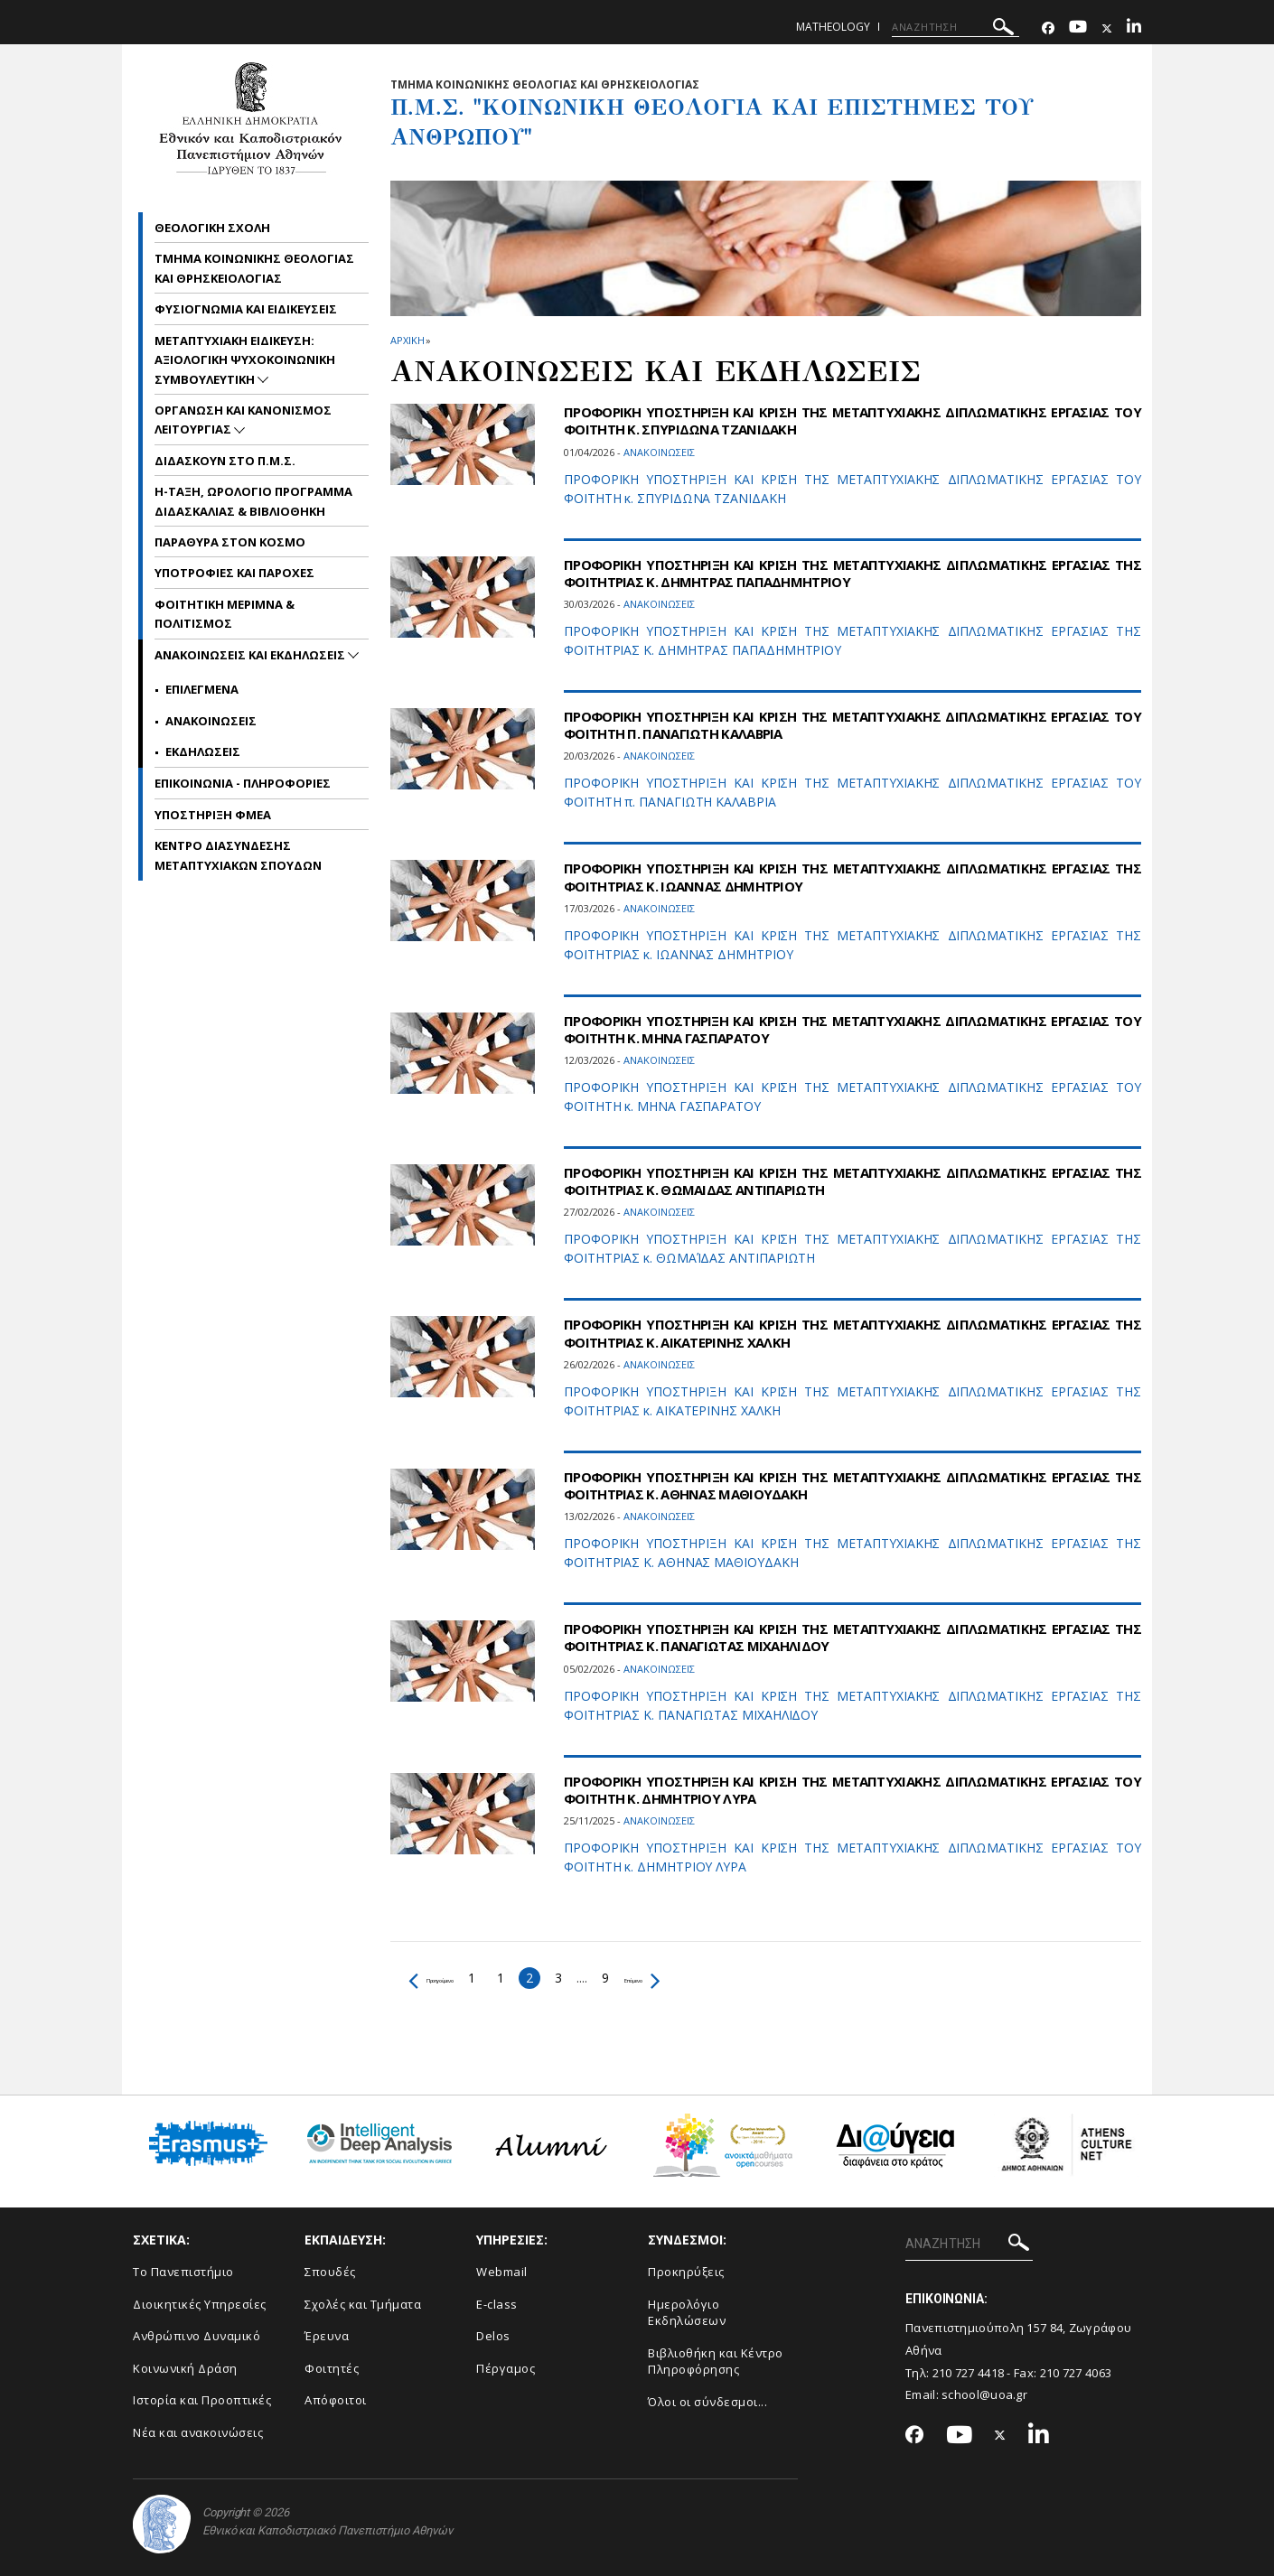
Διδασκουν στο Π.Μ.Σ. (225, 461)
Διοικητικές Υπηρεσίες (200, 2304)
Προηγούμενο (457, 1977)
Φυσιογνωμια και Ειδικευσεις (246, 309)
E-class (497, 2304)
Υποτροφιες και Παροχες (234, 573)
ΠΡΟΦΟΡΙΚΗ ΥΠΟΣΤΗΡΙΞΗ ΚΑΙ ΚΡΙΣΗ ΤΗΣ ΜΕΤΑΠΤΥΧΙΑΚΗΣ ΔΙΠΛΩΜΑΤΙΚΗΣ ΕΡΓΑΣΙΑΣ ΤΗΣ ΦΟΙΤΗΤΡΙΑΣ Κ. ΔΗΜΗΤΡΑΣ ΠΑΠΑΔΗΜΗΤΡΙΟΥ (852, 573)
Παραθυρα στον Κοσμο (230, 542)
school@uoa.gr (984, 2394)
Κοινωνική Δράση (185, 2368)
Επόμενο (712, 1977)
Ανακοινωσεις (211, 721)
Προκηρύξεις (686, 2271)
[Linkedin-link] (1134, 28)
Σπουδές (330, 2271)
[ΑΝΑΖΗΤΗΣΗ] (955, 27)
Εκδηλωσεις (202, 751)
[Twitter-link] (1106, 28)
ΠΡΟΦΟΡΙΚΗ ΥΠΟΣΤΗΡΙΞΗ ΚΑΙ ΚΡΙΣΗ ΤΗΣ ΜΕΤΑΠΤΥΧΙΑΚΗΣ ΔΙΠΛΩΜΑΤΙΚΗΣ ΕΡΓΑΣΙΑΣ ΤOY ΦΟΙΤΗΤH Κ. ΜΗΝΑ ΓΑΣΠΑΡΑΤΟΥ (852, 1029)
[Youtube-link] (1078, 28)
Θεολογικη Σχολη (212, 227)
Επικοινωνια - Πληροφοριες (243, 783)
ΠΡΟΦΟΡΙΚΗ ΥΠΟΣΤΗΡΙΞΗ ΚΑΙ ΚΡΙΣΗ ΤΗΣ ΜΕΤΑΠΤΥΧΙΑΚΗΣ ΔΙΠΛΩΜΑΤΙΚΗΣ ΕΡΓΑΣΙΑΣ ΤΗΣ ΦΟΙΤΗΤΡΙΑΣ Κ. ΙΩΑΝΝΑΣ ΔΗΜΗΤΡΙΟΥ (852, 876)
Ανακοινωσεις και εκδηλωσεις (251, 655)
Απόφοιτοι (335, 2400)
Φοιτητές (331, 2368)
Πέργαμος (505, 2368)
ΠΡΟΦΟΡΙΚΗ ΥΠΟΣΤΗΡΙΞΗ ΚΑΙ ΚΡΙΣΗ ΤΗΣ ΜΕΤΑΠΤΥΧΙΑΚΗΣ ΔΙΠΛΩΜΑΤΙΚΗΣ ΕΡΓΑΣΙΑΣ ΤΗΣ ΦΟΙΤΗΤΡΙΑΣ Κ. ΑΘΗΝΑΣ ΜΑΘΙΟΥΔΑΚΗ (852, 1485)
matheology (833, 26)
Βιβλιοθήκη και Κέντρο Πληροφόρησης (715, 2361)
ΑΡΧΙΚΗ (407, 340)
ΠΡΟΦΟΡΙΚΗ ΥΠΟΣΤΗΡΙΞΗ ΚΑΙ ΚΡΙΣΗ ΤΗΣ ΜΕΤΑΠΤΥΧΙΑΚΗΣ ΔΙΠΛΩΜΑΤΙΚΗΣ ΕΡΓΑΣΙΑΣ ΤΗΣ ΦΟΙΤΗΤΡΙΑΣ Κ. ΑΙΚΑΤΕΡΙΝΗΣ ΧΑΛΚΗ (852, 1332)
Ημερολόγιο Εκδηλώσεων (687, 2312)
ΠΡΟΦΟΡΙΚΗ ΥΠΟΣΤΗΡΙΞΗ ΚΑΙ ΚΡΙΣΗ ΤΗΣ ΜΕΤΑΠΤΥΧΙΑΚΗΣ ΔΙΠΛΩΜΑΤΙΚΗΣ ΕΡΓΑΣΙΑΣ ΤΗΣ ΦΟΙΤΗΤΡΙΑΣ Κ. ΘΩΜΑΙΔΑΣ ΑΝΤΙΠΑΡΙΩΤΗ (852, 1180)
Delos (493, 2336)
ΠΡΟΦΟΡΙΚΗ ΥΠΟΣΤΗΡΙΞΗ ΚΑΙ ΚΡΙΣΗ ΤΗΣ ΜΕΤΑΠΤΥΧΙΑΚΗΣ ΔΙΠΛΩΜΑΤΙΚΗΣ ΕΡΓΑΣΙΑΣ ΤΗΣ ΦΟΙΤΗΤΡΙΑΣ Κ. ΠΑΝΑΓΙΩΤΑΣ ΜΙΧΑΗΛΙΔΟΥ (852, 1637)
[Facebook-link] (1048, 28)
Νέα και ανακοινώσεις (198, 2432)
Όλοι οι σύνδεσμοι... (707, 2402)
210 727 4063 (1076, 2373)
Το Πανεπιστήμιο (183, 2271)
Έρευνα (326, 2336)
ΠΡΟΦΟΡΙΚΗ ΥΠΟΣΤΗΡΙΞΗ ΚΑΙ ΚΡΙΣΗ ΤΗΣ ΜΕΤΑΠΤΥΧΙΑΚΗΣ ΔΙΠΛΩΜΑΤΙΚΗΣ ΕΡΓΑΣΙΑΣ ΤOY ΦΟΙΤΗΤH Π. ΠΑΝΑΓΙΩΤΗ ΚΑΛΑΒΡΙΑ (852, 724)
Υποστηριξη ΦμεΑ (213, 815)
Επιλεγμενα (202, 689)
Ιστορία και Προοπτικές (202, 2400)
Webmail (502, 2271)
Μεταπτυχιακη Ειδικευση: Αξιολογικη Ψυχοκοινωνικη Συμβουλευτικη (245, 359)
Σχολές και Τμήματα (362, 2304)
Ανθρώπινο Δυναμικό (196, 2336)
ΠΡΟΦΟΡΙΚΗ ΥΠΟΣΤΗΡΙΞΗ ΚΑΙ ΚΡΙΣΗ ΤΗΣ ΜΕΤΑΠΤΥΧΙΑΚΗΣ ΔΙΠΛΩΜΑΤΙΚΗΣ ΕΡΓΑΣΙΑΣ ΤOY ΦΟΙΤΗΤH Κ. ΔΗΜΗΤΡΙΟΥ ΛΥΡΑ (852, 1789)
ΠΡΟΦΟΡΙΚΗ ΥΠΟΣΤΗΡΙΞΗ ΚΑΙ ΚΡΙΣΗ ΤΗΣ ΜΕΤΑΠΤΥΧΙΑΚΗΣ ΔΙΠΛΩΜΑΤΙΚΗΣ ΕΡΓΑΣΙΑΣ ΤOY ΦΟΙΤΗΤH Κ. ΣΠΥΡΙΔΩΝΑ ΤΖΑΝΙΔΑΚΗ (852, 420)
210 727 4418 (968, 2373)
